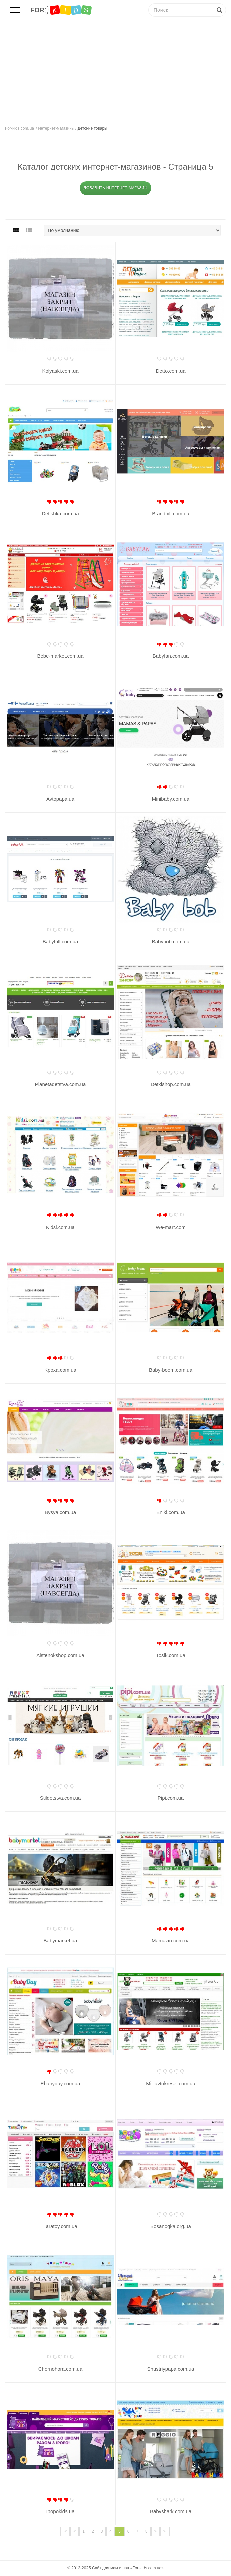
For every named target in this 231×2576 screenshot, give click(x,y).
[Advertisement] (115, 71)
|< (65, 2531)
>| (165, 2531)
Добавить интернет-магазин (115, 188)
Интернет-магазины (56, 128)
